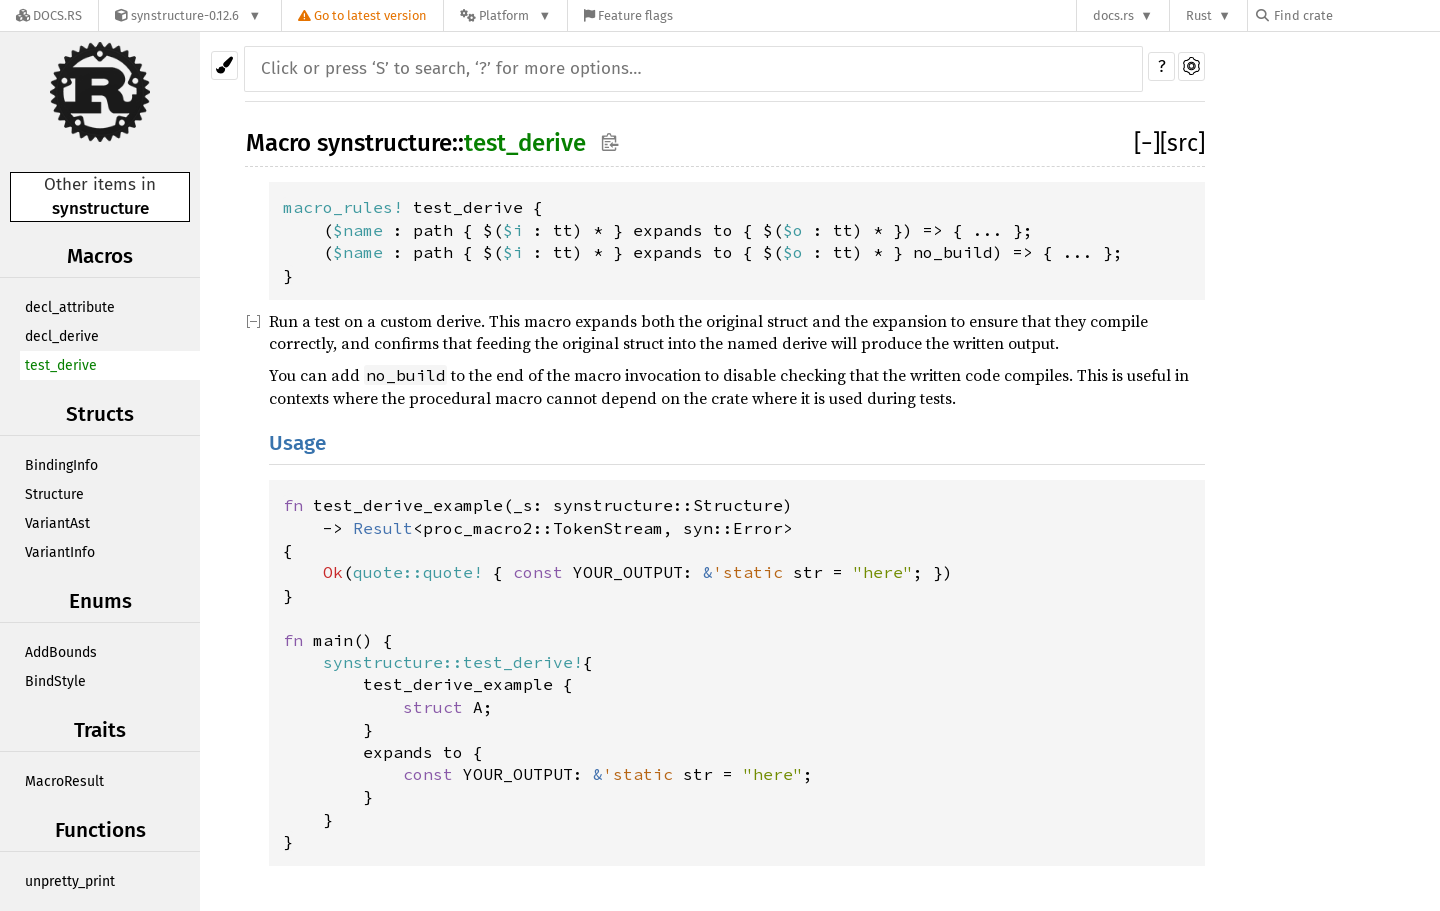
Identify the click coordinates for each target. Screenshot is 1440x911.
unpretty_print (70, 881)
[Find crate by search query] (1356, 15)
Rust (1199, 15)
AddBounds (61, 652)
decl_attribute (70, 307)
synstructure (100, 208)
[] (1147, 143)
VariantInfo (60, 552)
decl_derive (62, 336)
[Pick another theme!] (224, 65)
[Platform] (505, 15)
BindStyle (55, 681)
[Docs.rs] (49, 15)
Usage (297, 443)
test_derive (61, 365)
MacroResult (64, 781)
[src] (1182, 143)
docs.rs (1113, 15)
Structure (54, 494)
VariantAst (57, 523)
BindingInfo (61, 465)
